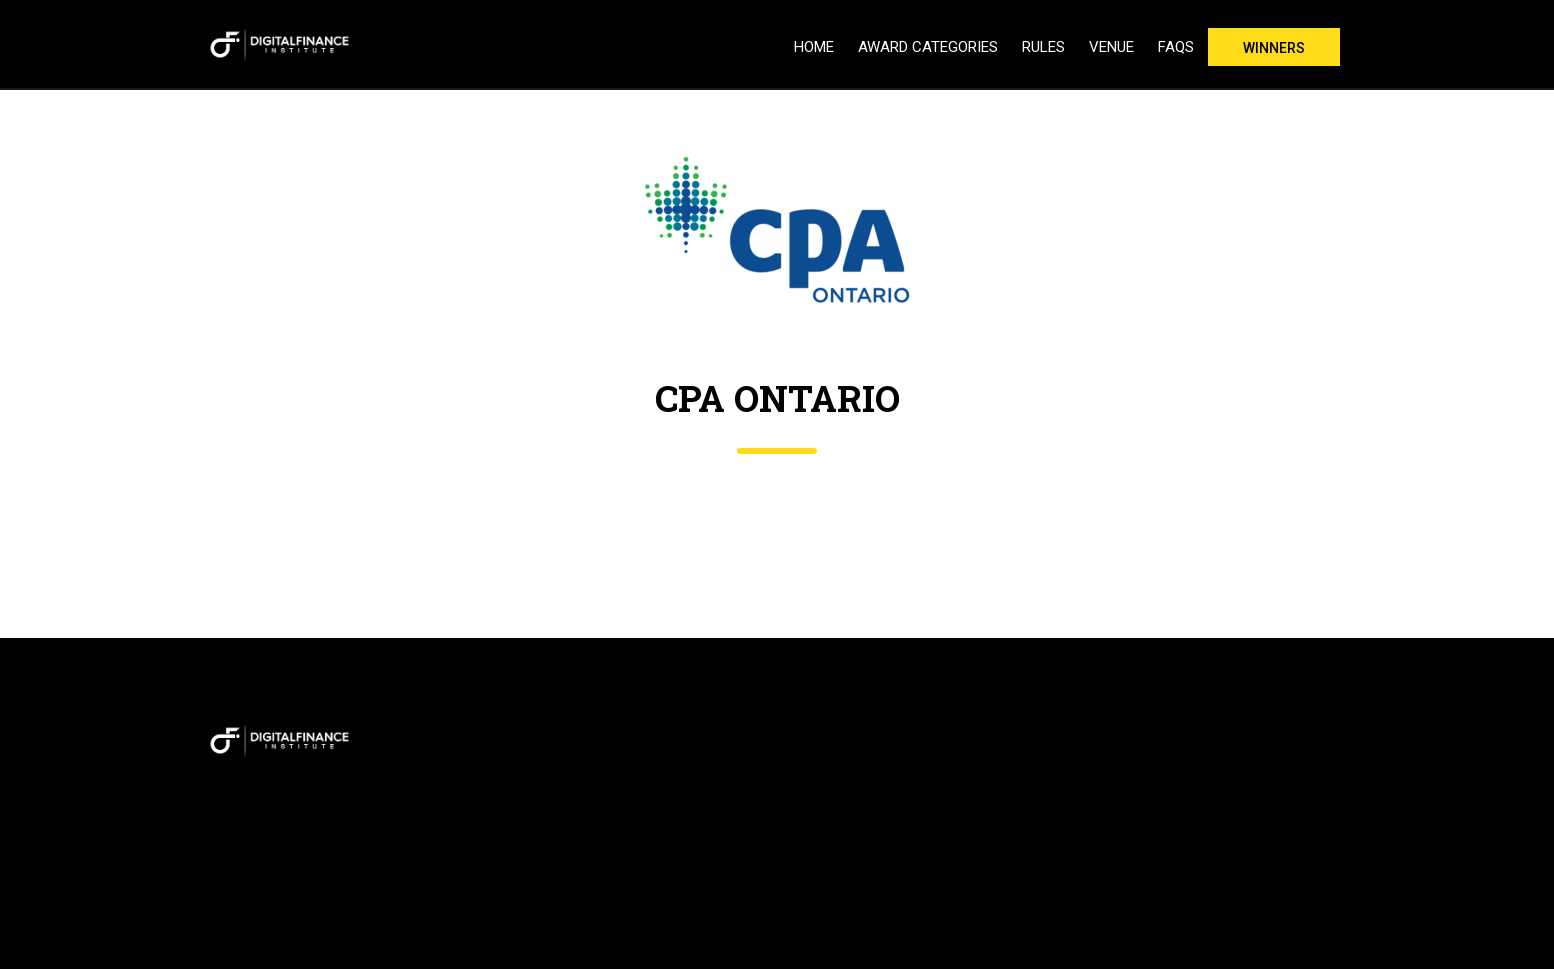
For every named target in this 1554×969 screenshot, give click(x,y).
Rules (1043, 47)
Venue (1111, 47)
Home (814, 47)
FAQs (1176, 47)
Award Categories (928, 47)
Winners (1274, 48)
